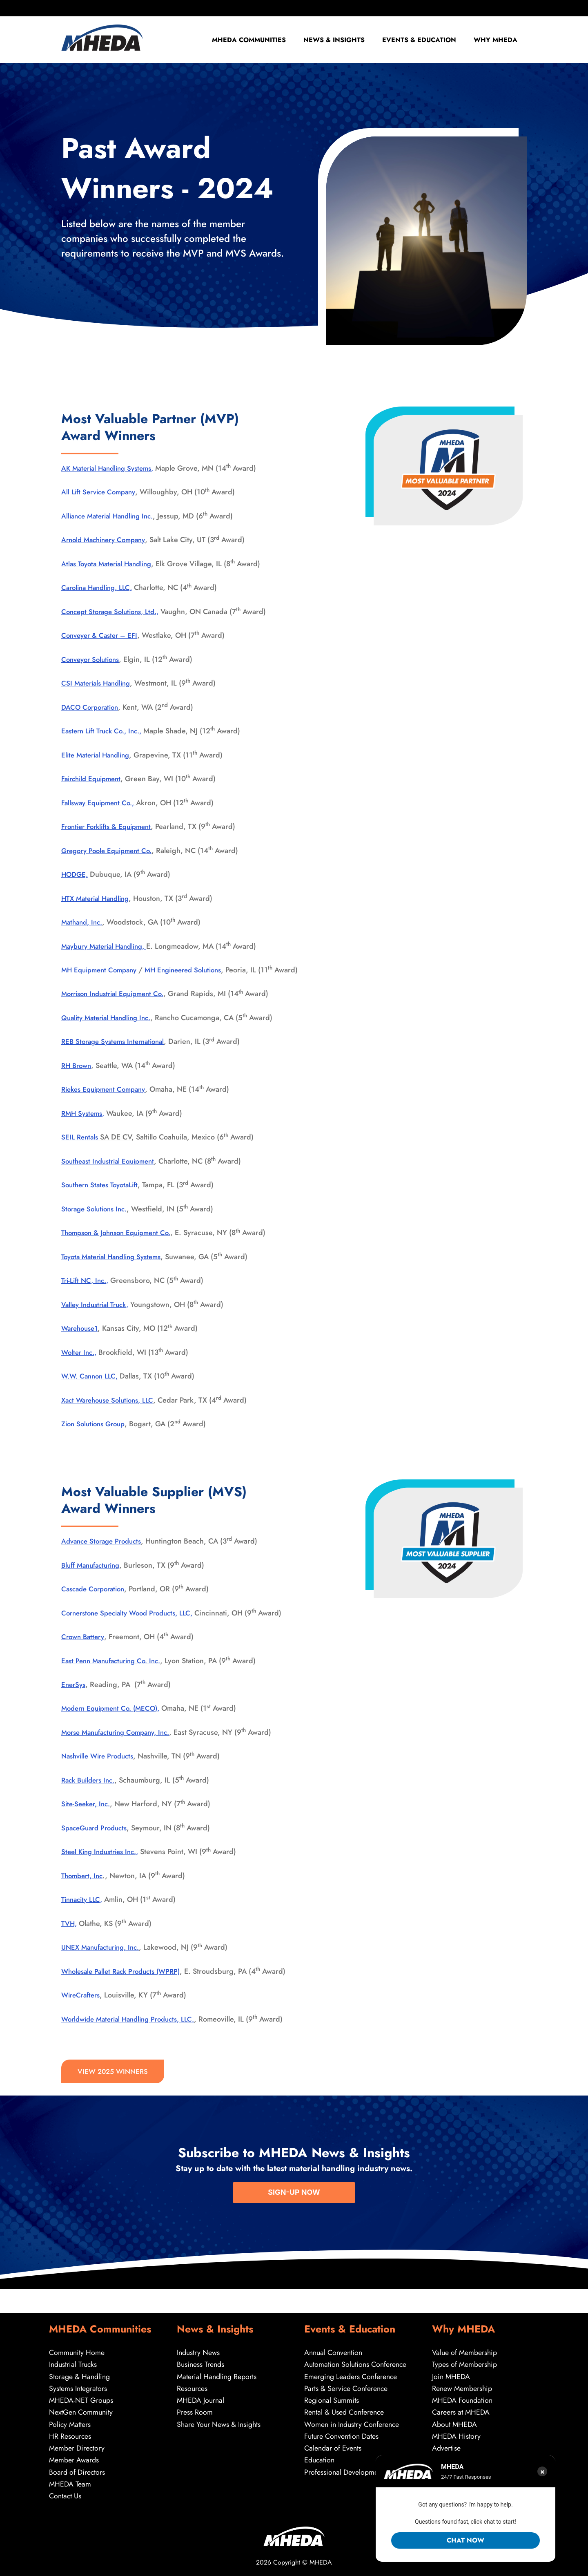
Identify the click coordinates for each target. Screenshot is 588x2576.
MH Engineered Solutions (192, 970)
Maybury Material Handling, (108, 946)
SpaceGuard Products (97, 1840)
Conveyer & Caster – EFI (102, 635)
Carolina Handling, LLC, (100, 587)
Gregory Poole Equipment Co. (110, 850)
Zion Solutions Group (95, 1436)
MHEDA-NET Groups (81, 2398)
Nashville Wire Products (100, 1768)
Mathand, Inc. (83, 922)
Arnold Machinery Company (106, 539)
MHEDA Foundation (462, 2398)
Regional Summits (331, 2398)
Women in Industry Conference (351, 2422)
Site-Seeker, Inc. (87, 1816)
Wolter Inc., (80, 1364)
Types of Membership (464, 2362)
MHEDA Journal (201, 2398)
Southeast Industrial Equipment (111, 1173)
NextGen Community (81, 2411)
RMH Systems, (84, 1125)
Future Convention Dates (341, 2435)
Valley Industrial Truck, (98, 1316)
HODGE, (75, 874)
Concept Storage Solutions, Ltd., (114, 611)
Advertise (446, 2447)
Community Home (77, 2350)
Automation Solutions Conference (355, 2362)
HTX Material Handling (98, 898)
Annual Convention (333, 2350)
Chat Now (465, 2540)
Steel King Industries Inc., (103, 1864)
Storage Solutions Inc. (96, 1221)
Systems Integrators (78, 2386)
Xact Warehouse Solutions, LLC (111, 1412)
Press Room (195, 2411)
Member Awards (74, 2459)
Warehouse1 (81, 1340)
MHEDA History (456, 2435)
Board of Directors (77, 2471)
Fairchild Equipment (93, 778)
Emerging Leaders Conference (350, 2374)
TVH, (69, 1935)
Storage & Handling (79, 2374)
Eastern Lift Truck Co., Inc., (106, 731)
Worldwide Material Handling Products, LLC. (134, 2031)
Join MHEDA (451, 2374)
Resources (192, 2386)
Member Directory (77, 2447)
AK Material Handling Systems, (111, 468)
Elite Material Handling (98, 755)
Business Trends (200, 2362)
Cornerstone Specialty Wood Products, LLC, (132, 1625)
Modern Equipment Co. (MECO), (114, 1720)
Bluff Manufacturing (93, 1577)
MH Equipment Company (102, 970)
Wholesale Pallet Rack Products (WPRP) (125, 1983)
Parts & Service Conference (346, 2386)
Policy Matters (70, 2422)
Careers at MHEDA (461, 2411)
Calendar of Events (332, 2447)
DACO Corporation (91, 707)
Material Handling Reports (217, 2374)
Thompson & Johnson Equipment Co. (120, 1245)
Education (319, 2459)
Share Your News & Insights (219, 2422)
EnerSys (74, 1696)
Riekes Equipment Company (106, 1101)
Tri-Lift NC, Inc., (87, 1292)
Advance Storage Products (104, 1553)
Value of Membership (464, 2350)
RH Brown (77, 1077)
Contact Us (65, 2496)
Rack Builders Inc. (90, 1792)
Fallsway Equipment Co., (101, 803)
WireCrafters (82, 2007)
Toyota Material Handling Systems (115, 1269)
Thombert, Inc (84, 1888)
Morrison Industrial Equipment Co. (117, 1006)
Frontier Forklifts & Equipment (110, 826)
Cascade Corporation (95, 1601)
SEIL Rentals (80, 1149)
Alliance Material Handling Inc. (111, 516)
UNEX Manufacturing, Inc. (104, 1959)
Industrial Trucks (73, 2362)
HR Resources (70, 2435)
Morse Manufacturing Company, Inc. (120, 1744)
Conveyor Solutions (92, 659)
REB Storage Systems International (116, 1053)
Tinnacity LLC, (84, 1911)
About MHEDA (454, 2422)
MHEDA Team (70, 2483)
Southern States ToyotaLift (103, 1197)
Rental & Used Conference (344, 2411)
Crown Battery (84, 1649)
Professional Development (343, 2471)
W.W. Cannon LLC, (91, 1388)
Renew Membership (462, 2386)
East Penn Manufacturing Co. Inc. (115, 1672)
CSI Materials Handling (98, 683)
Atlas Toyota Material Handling (110, 564)
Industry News (198, 2350)
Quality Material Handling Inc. (110, 1030)
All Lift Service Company (101, 492)
